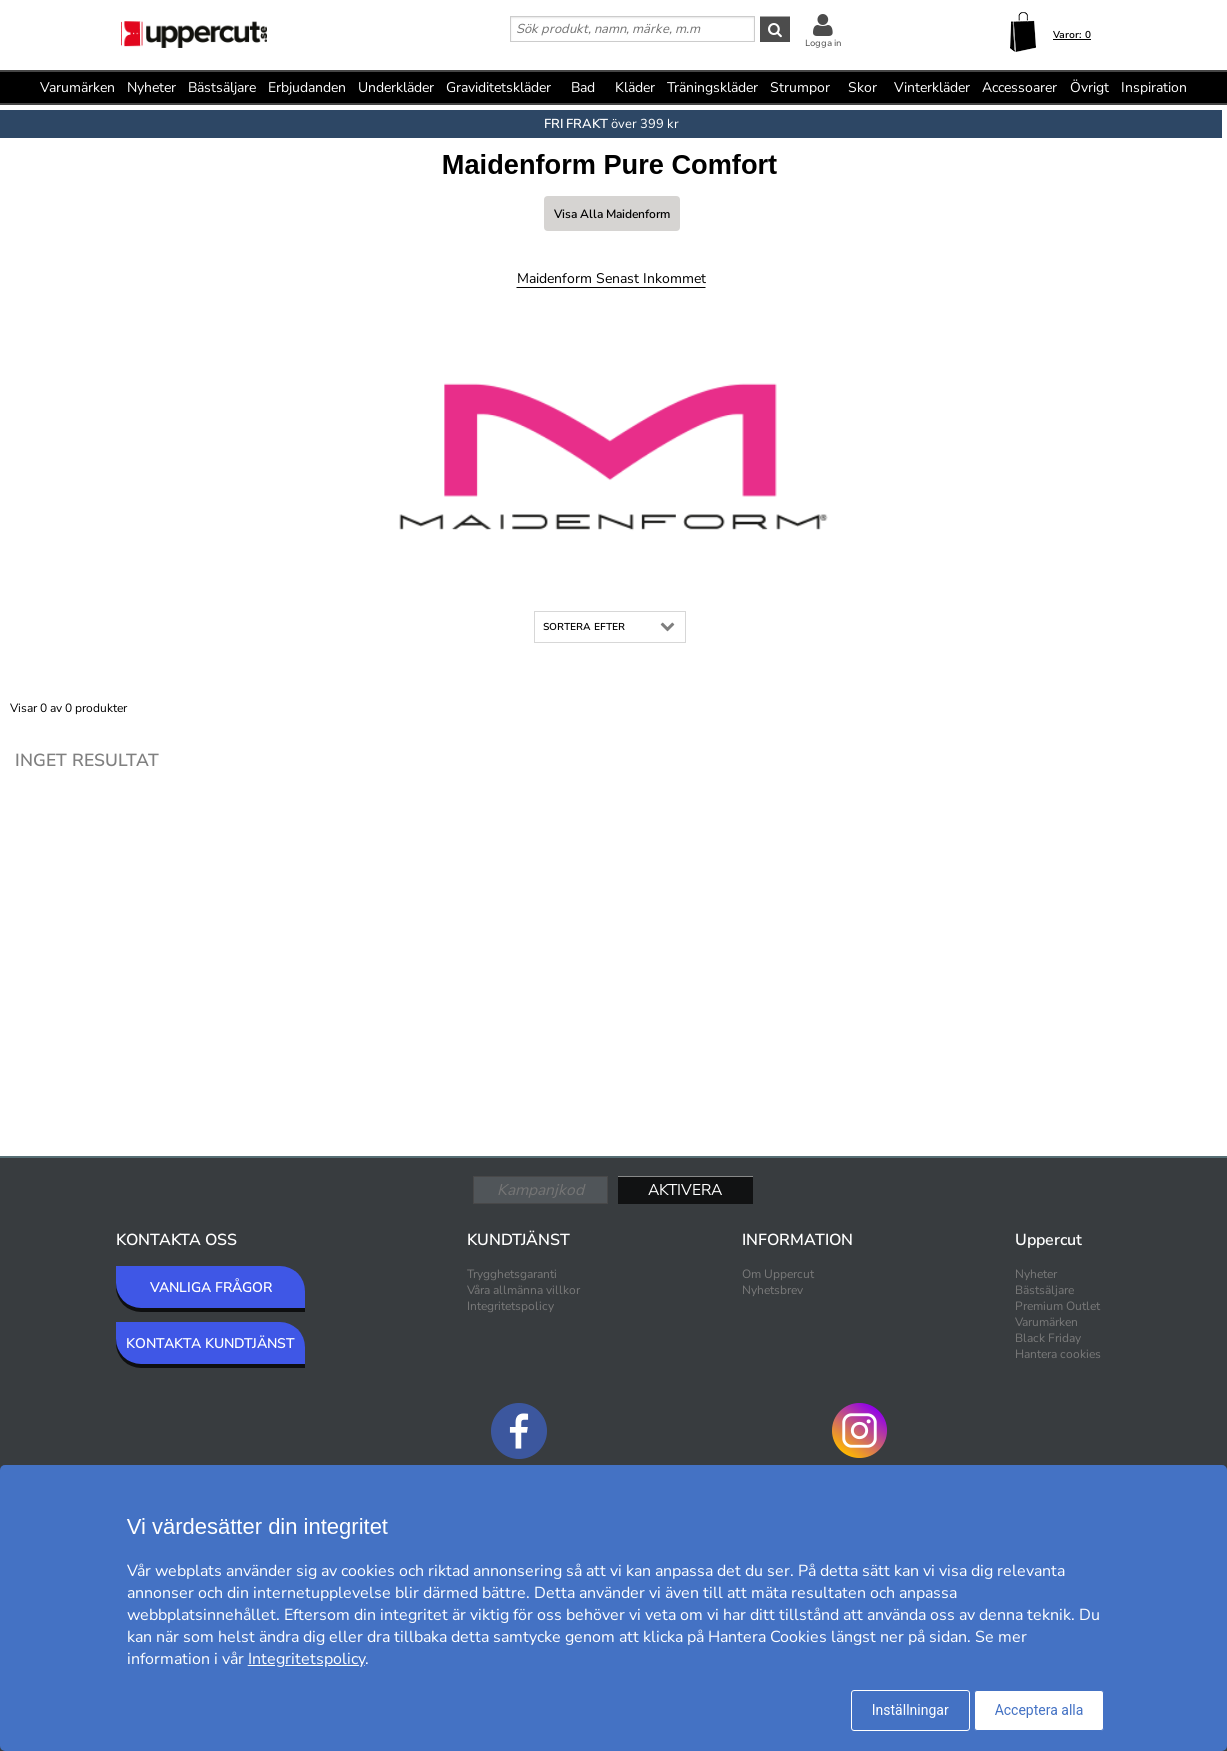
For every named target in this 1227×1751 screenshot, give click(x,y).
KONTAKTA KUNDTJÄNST (210, 1343)
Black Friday (1048, 1338)
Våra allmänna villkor (523, 1290)
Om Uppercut (778, 1274)
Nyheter (151, 87)
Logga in (823, 43)
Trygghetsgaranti (512, 1274)
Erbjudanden (307, 87)
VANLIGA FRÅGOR (211, 1287)
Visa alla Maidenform (612, 214)
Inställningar (910, 1710)
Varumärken (77, 87)
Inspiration (1154, 87)
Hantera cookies (1058, 1354)
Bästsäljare (222, 87)
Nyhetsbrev (772, 1290)
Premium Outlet (1057, 1306)
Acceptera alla (1039, 1710)
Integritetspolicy (510, 1306)
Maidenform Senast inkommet (611, 278)
